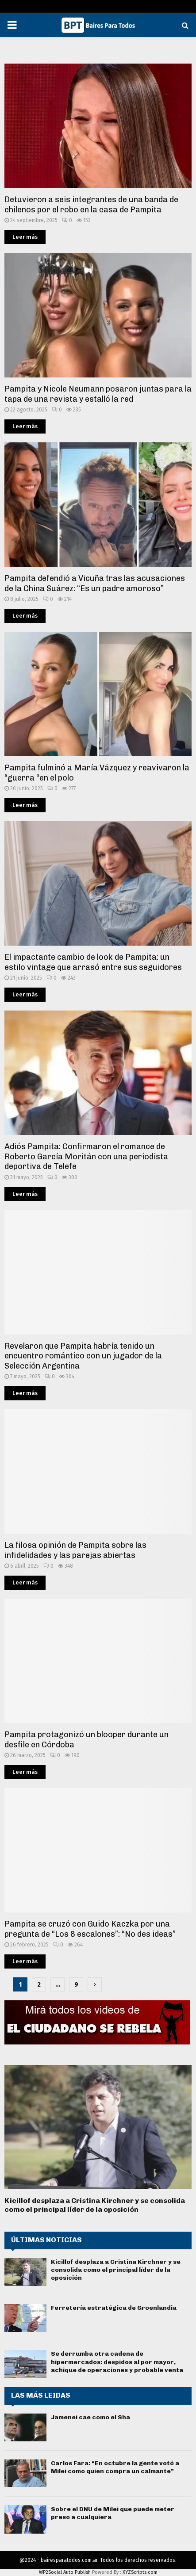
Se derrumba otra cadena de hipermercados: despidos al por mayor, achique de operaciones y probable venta (117, 2361)
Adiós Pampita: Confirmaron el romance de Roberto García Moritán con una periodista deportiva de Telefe (86, 1156)
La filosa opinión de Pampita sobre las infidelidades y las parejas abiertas (75, 1550)
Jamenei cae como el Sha (90, 2417)
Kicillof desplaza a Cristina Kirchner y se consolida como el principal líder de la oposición (94, 2205)
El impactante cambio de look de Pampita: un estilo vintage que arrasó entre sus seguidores (93, 962)
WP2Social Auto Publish (65, 2572)
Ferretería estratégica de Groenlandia (114, 2308)
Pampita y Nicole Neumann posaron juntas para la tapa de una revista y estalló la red (98, 394)
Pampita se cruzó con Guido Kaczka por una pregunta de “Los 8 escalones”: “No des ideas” (90, 1929)
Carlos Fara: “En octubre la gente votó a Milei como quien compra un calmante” (115, 2467)
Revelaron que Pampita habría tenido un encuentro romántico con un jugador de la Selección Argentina (83, 1356)
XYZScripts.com (140, 2572)
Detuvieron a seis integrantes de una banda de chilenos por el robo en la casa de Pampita (91, 205)
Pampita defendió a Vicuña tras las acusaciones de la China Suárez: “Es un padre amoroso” (94, 583)
